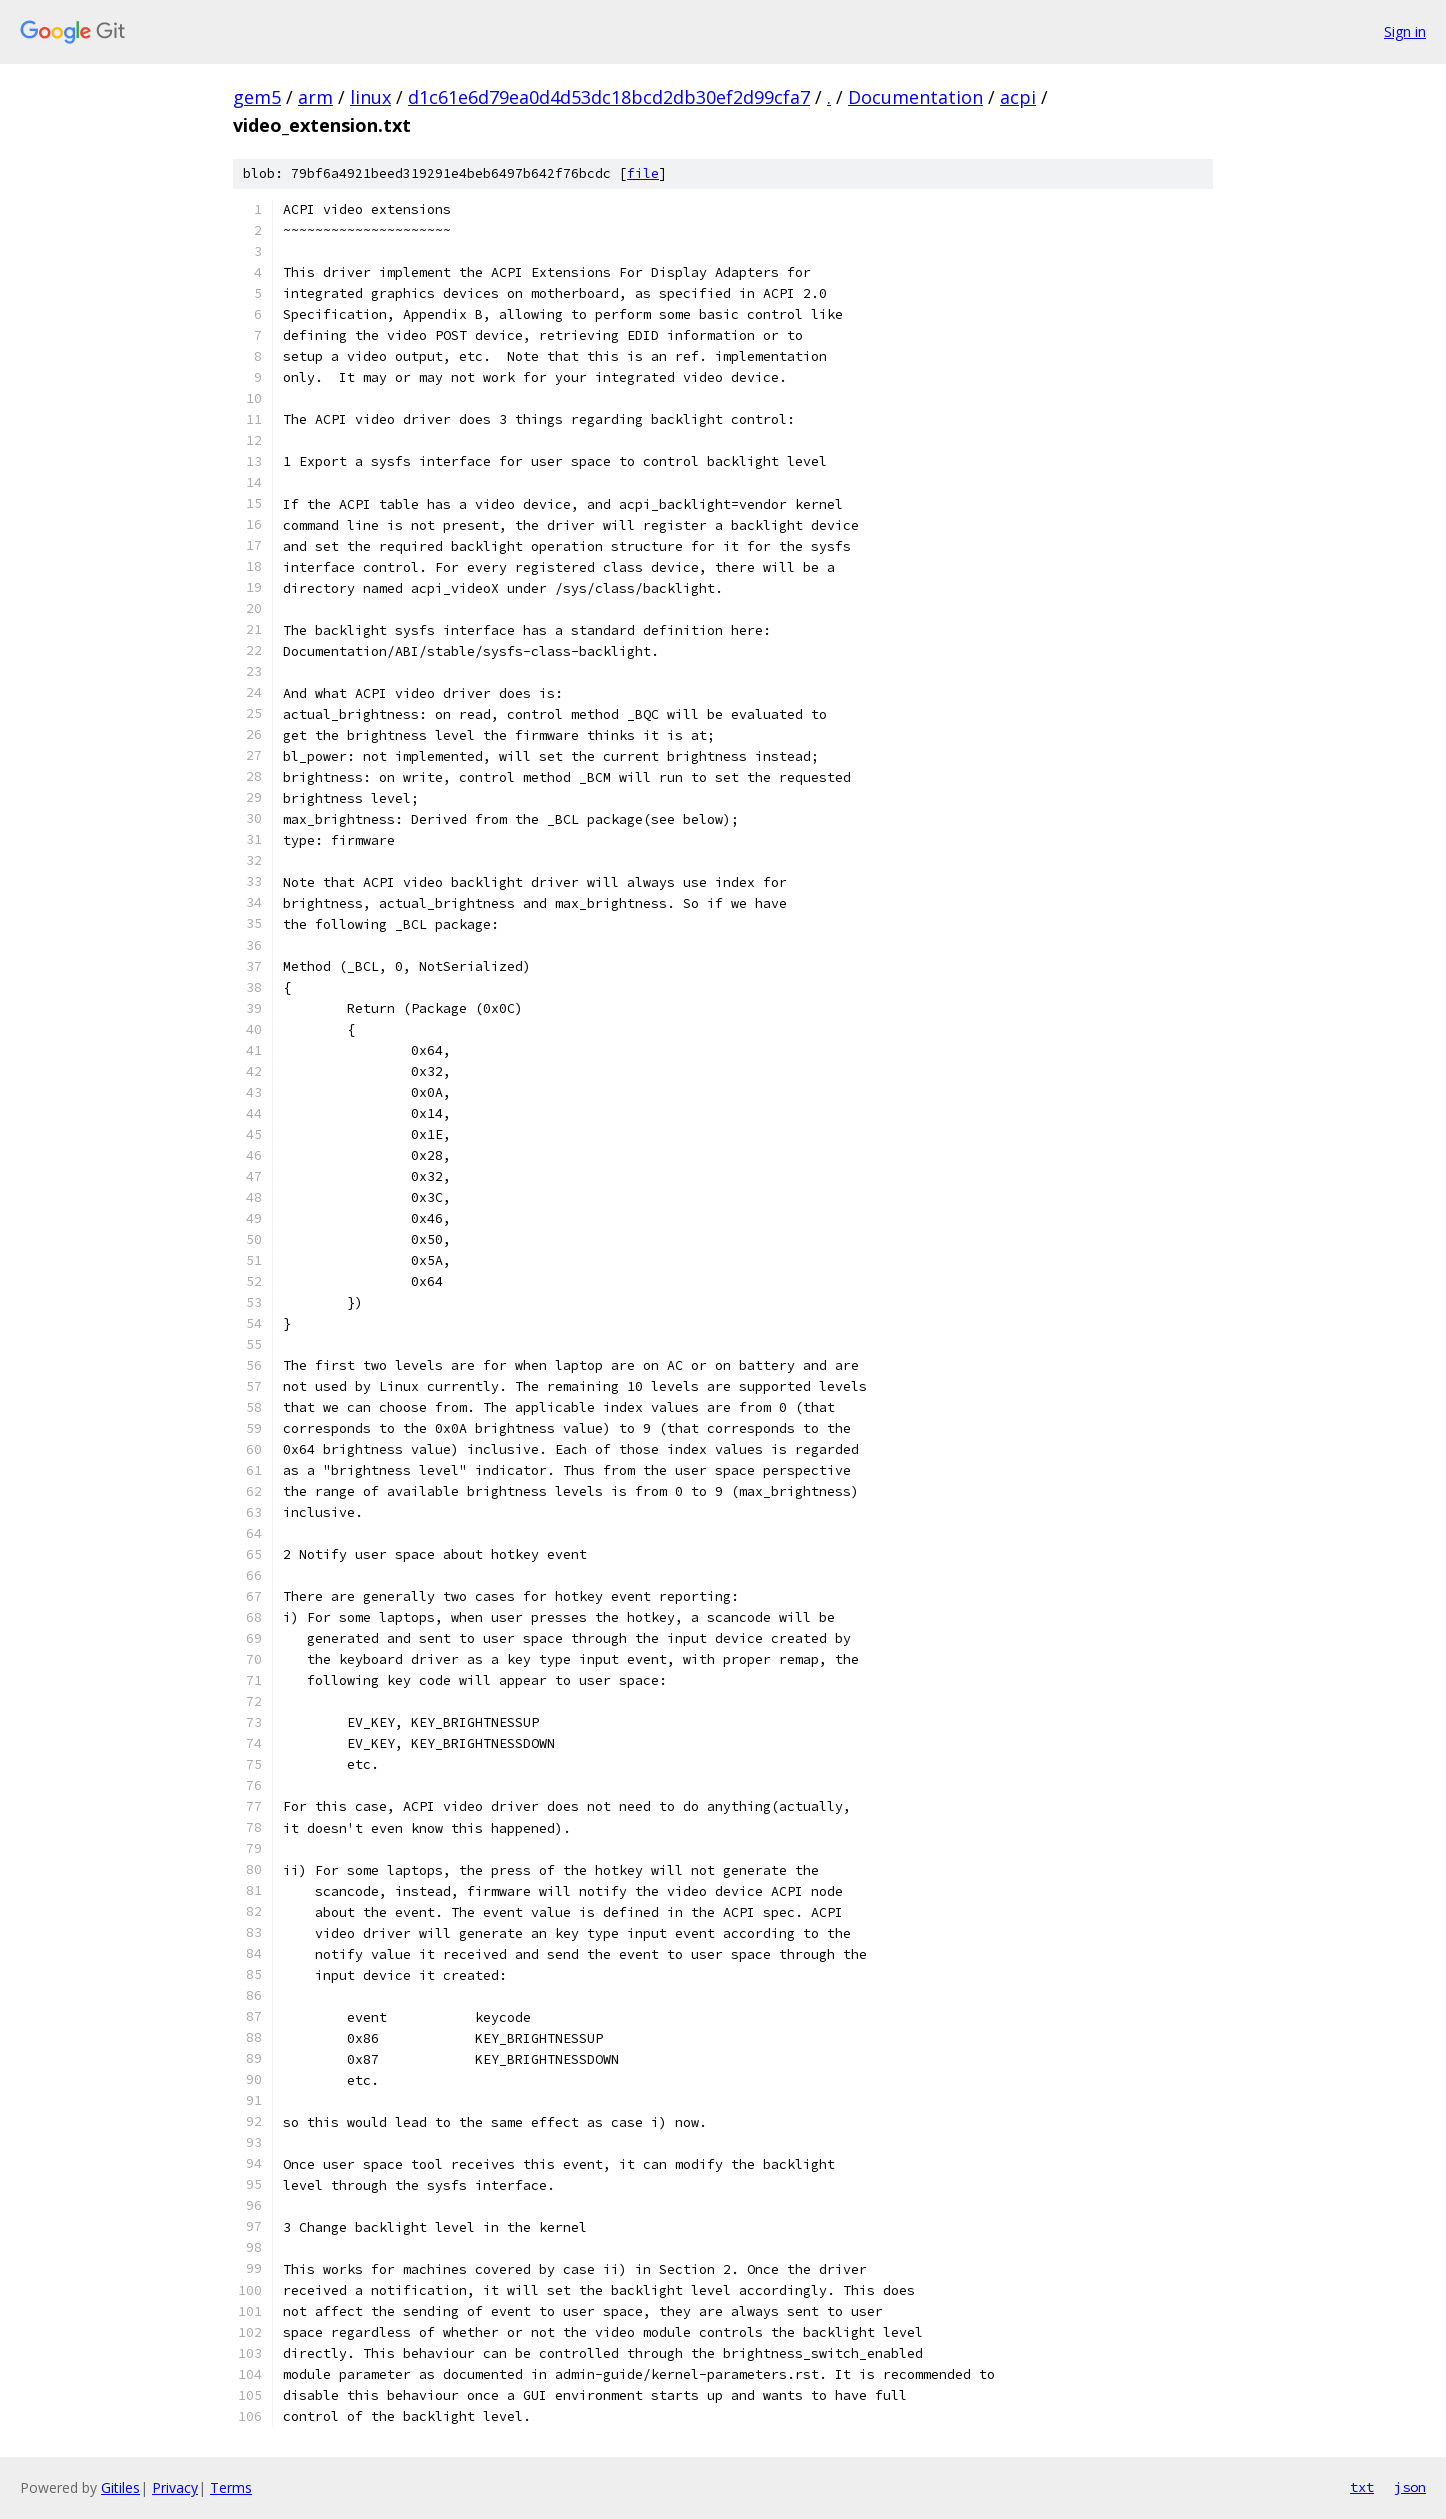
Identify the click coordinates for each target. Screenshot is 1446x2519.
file (643, 173)
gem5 (257, 97)
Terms (231, 2487)
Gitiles (120, 2487)
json (1410, 2487)
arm (315, 97)
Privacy (175, 2487)
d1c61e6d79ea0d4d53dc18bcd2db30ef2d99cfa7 (609, 97)
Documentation (915, 97)
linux (370, 97)
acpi (1018, 97)
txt (1362, 2487)
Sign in (1405, 31)
